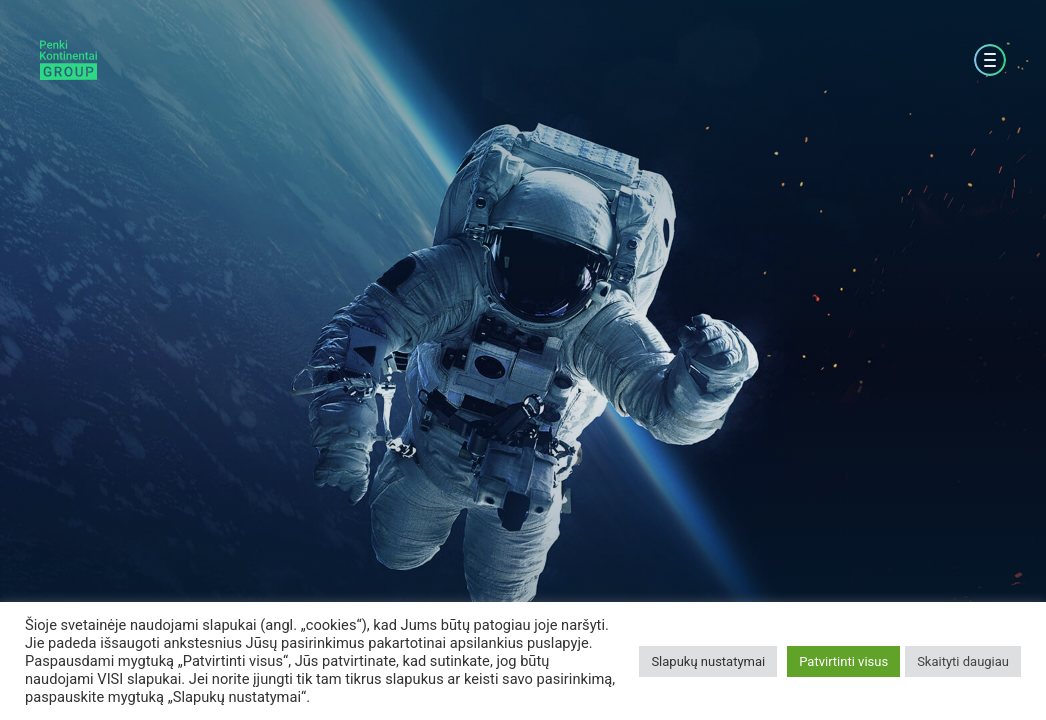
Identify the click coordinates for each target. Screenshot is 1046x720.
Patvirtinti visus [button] (843, 661)
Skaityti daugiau (963, 661)
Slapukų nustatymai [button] (708, 661)
